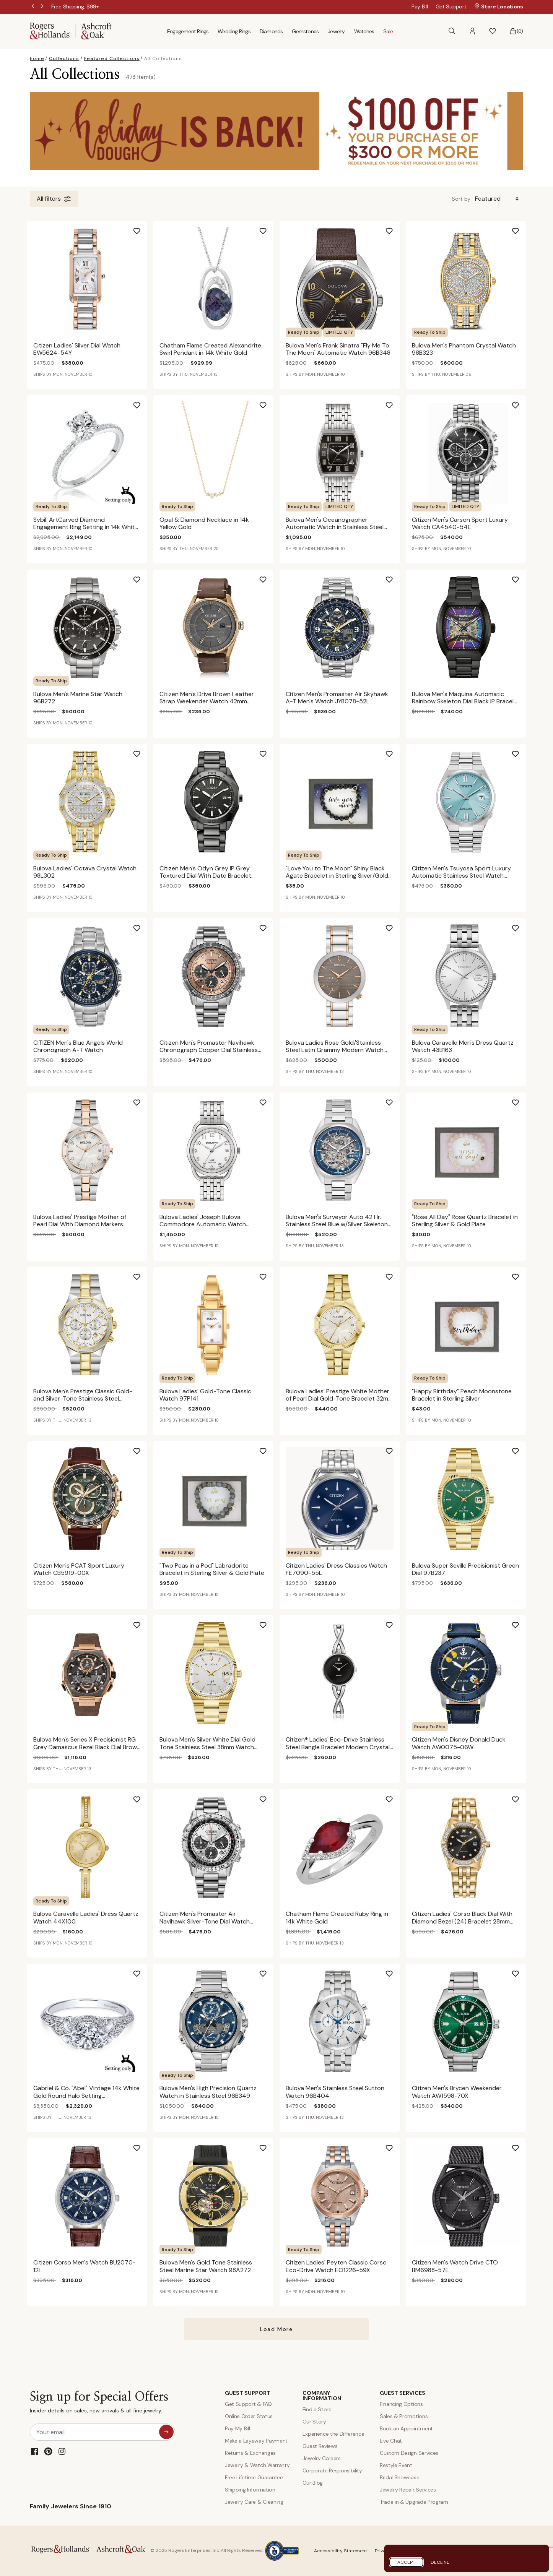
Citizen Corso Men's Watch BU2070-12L (84, 2266)
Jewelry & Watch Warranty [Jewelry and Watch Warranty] (257, 2465)
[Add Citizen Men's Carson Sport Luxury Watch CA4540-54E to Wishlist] (521, 402)
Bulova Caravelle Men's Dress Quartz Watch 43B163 (463, 1046)
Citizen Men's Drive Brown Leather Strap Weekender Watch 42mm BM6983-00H (206, 701)
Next (43, 7)
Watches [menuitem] (364, 31)
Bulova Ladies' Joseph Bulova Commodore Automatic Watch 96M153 (202, 1224)
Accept (406, 2562)
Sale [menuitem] (388, 31)
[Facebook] (34, 2451)
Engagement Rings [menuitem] (187, 31)
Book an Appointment (406, 2428)
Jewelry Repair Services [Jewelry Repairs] (408, 2489)
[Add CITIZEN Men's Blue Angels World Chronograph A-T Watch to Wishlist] (143, 925)
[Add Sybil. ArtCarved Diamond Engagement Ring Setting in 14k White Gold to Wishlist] (143, 402)
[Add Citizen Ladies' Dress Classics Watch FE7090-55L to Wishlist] (395, 1448)
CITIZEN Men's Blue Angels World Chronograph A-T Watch (78, 1046)
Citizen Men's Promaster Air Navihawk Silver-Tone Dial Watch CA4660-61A (204, 1921)
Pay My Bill (237, 2428)
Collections (64, 58)
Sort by (461, 198)
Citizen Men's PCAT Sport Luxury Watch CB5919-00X (78, 1569)
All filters (54, 199)
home (37, 58)
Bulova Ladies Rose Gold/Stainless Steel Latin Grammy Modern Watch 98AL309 (335, 1050)
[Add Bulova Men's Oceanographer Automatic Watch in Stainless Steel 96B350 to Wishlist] (395, 402)
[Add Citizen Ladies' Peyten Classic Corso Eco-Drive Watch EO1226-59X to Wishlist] (395, 2145)
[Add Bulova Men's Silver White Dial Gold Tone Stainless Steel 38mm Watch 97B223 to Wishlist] (269, 1622)
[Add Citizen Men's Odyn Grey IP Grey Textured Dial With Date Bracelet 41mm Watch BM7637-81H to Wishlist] (269, 751)
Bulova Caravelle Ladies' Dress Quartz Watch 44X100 (85, 1917)
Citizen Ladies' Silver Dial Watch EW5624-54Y (76, 349)
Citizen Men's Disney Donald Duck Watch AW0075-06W (459, 1743)
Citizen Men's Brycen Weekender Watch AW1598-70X (457, 2091)
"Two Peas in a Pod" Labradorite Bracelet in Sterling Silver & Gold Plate (211, 1569)
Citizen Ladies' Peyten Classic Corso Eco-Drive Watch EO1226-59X (336, 2266)
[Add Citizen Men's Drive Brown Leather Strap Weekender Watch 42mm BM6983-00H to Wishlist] (269, 577)
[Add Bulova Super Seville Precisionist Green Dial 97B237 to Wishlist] (521, 1448)
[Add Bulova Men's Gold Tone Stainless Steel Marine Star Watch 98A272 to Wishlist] (269, 2145)
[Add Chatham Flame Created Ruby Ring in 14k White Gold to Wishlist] (395, 1796)
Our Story (314, 2421)
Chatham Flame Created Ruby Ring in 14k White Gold (337, 1917)
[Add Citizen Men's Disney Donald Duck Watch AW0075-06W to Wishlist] (521, 1622)
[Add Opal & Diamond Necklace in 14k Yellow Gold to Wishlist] (269, 402)
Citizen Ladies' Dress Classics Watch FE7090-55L (336, 1569)
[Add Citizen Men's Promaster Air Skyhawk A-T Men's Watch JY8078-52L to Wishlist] (395, 577)
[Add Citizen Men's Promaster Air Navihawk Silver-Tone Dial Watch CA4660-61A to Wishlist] (269, 1796)
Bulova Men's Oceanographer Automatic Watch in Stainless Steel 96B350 (335, 527)
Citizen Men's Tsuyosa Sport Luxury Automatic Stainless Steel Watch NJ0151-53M (461, 875)
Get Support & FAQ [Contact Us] (248, 2404)
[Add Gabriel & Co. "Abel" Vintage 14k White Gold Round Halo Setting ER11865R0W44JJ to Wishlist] (143, 1971)
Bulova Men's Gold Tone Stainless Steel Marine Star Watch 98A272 (205, 2266)
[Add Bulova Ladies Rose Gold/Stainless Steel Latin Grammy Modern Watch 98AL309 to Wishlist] (395, 925)
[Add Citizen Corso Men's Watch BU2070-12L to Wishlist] (143, 2145)
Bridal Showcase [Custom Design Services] (399, 2477)
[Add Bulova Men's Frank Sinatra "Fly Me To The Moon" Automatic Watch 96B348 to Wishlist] (395, 228)
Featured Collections (112, 58)
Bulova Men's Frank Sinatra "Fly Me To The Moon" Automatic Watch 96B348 (338, 349)
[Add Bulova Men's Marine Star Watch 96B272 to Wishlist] (143, 577)
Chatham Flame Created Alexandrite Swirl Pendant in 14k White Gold (210, 349)
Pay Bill (419, 6)
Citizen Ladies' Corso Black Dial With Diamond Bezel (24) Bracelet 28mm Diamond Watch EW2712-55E (462, 1921)
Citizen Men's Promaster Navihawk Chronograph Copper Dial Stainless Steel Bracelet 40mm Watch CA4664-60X (213, 1054)
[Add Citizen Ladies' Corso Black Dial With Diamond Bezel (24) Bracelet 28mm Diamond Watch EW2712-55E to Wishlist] (521, 1796)
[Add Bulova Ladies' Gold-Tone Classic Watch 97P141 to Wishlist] (269, 1274)
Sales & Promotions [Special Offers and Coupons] (404, 2416)
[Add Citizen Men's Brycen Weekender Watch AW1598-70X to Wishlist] (521, 1971)
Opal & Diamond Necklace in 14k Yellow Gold (204, 523)
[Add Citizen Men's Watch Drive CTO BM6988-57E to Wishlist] (521, 2145)
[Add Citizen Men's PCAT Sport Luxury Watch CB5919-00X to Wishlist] (143, 1448)
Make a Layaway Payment (256, 2440)
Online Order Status (249, 2416)
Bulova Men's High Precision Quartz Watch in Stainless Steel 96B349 (208, 2091)
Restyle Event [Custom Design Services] (396, 2465)
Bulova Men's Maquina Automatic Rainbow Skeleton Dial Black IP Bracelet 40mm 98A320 (466, 701)
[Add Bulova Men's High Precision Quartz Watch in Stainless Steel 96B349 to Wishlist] (269, 1971)
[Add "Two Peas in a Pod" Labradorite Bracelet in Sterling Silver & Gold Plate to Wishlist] (269, 1448)
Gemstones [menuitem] (305, 31)
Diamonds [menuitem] (271, 31)
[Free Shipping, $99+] (75, 6)
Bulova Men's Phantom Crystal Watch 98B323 (464, 349)
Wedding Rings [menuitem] (234, 31)
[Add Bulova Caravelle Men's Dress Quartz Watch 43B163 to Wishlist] (521, 925)
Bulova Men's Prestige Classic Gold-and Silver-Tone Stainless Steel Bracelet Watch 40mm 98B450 (82, 1398)
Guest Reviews (320, 2446)
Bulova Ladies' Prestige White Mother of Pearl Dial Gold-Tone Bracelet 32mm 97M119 (339, 1398)
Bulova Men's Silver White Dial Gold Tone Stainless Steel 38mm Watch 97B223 (207, 1746)
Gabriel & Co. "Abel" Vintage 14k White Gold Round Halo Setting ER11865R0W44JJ (86, 2095)
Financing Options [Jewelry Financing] (401, 2404)
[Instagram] (62, 2451)
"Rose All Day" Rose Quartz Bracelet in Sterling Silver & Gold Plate (465, 1220)
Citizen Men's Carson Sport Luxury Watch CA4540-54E (460, 523)
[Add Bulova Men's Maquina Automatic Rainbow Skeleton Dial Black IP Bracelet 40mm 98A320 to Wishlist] (521, 577)
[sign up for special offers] (166, 2432)
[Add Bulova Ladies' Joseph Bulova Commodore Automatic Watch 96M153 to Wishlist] (269, 1099)
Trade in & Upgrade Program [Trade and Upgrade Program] (414, 2501)
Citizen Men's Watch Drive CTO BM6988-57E (455, 2266)
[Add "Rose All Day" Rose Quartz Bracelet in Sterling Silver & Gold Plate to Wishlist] (521, 1099)
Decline (440, 2562)
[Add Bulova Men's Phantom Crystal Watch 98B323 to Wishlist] (521, 228)
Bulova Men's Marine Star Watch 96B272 (77, 697)
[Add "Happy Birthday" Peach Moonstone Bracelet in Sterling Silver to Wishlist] (521, 1274)
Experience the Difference (333, 2433)
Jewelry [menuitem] (336, 31)
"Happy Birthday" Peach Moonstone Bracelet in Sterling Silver (462, 1394)
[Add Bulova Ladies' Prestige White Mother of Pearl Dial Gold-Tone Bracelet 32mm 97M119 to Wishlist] (395, 1274)
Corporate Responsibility (332, 2470)
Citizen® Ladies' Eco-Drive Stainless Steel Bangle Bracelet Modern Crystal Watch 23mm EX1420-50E (338, 1746)
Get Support (451, 6)
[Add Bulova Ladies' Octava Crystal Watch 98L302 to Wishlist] (143, 751)
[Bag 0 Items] (516, 31)
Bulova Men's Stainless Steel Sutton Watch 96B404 (335, 2091)
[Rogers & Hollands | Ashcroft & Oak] (71, 31)
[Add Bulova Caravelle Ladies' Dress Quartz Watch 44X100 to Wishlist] (143, 1796)
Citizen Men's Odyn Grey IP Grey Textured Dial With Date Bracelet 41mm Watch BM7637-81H (205, 875)
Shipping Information (250, 2489)
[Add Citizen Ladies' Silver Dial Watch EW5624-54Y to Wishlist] (143, 228)
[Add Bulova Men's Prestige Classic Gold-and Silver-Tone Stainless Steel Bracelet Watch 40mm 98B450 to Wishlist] (143, 1274)
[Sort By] (498, 198)
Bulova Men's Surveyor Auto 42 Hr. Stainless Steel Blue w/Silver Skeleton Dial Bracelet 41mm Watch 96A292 (337, 1224)
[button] (472, 31)
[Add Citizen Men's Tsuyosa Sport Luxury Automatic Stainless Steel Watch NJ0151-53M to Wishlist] (521, 751)
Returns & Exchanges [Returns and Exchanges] (250, 2452)
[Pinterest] (48, 2451)
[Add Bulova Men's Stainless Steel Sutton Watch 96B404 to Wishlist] (395, 1971)
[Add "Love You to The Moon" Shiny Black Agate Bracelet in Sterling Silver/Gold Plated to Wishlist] (395, 751)
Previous (33, 7)
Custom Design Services (409, 2452)
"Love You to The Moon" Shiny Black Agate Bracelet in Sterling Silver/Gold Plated (337, 875)
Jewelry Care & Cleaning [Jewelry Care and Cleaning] (254, 2501)
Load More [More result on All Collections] (276, 2329)
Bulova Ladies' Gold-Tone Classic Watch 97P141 (205, 1394)
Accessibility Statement (340, 2551)
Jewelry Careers (322, 2458)
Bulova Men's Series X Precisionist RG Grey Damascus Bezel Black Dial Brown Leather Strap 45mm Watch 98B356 (86, 1746)
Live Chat (391, 2440)
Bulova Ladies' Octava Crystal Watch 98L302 (85, 872)
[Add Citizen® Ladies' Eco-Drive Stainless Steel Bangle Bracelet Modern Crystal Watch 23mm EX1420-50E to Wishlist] (395, 1622)
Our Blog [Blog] (313, 2482)
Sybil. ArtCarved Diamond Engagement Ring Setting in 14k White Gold (85, 527)
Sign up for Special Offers (99, 2404)
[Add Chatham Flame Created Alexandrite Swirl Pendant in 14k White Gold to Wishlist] (269, 228)
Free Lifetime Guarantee (254, 2477)
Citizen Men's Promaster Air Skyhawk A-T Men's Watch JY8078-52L (337, 697)
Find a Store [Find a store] (317, 2409)
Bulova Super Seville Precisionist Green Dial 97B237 (465, 1569)
